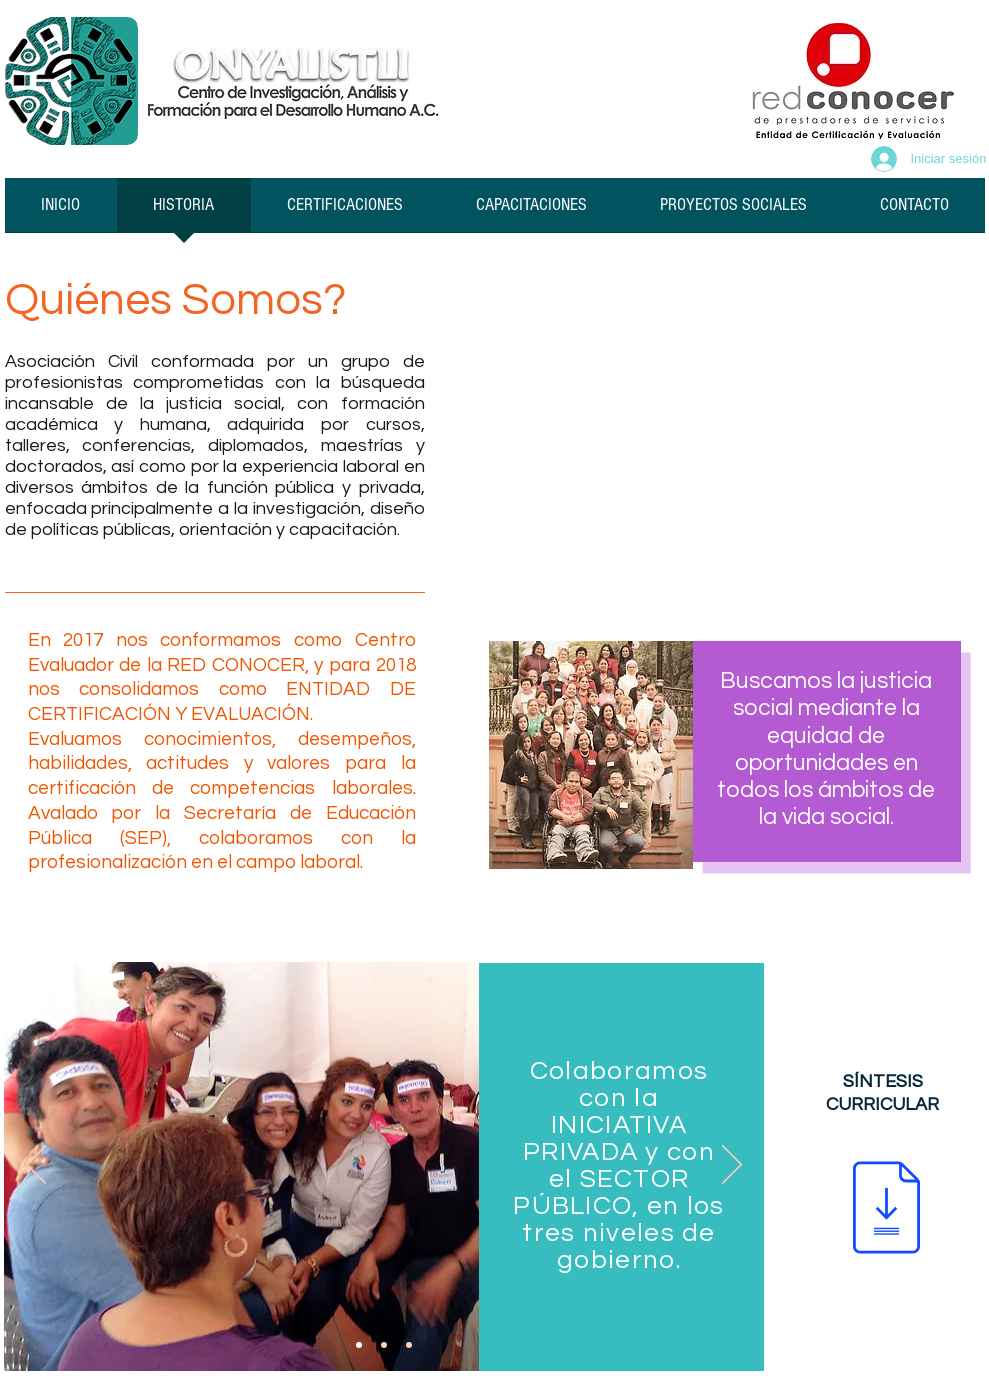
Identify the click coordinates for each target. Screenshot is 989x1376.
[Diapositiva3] (409, 1345)
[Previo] (36, 1166)
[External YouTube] (720, 424)
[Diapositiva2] (384, 1345)
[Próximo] (732, 1166)
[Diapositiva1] (359, 1345)
